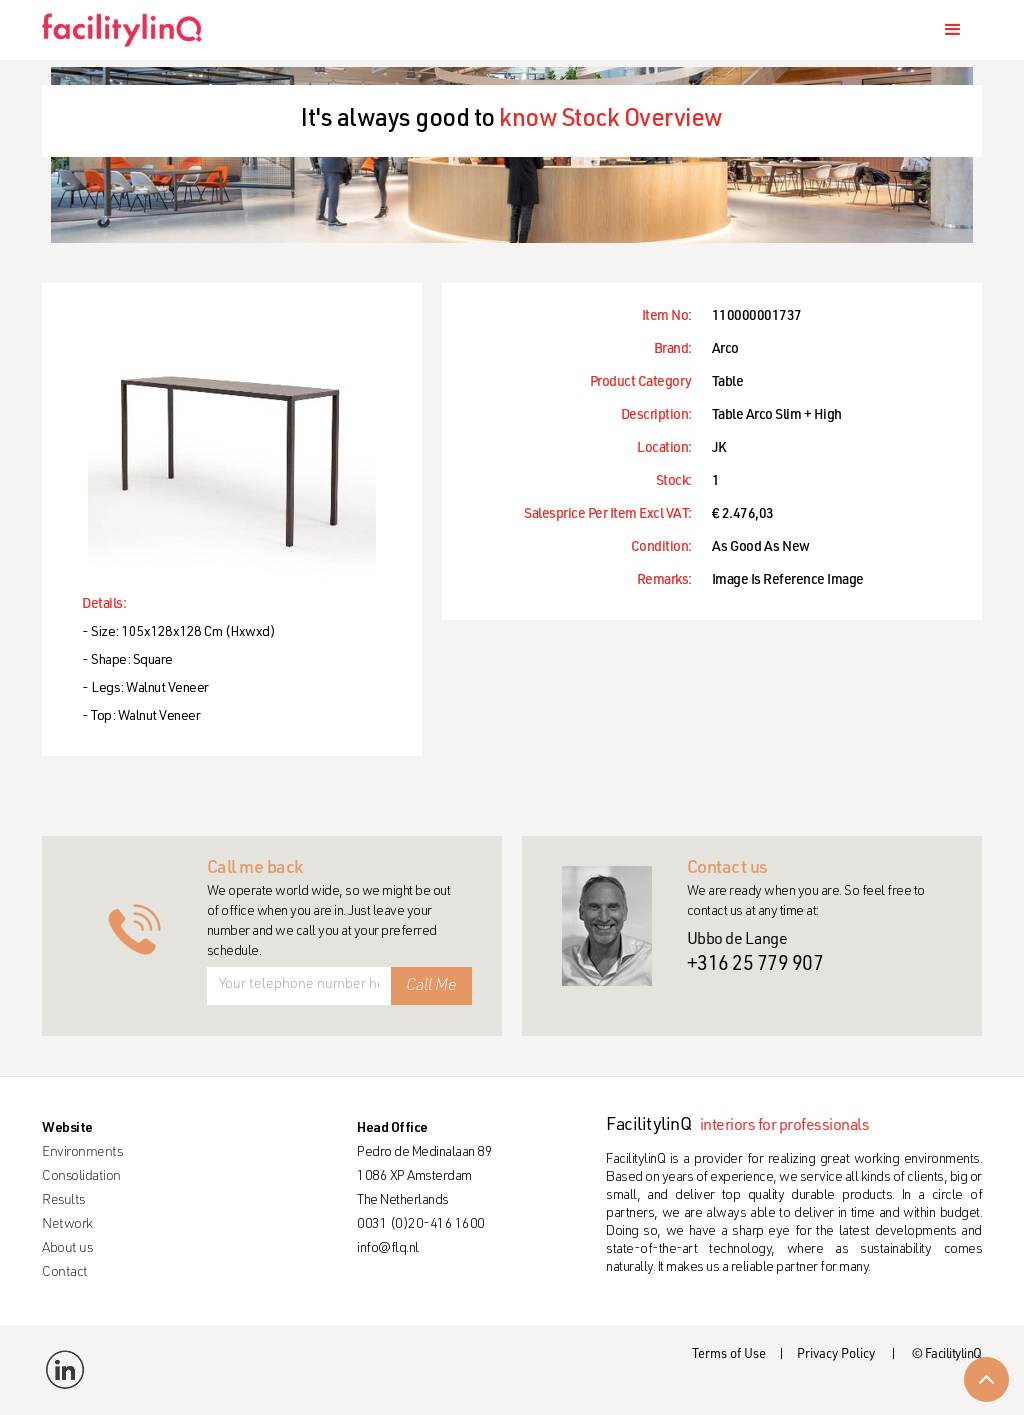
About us (67, 1249)
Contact (65, 1273)
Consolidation (81, 1177)
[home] (129, 30)
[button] (953, 30)
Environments (82, 1153)
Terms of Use (729, 1355)
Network (67, 1225)
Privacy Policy (836, 1355)
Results (63, 1201)
